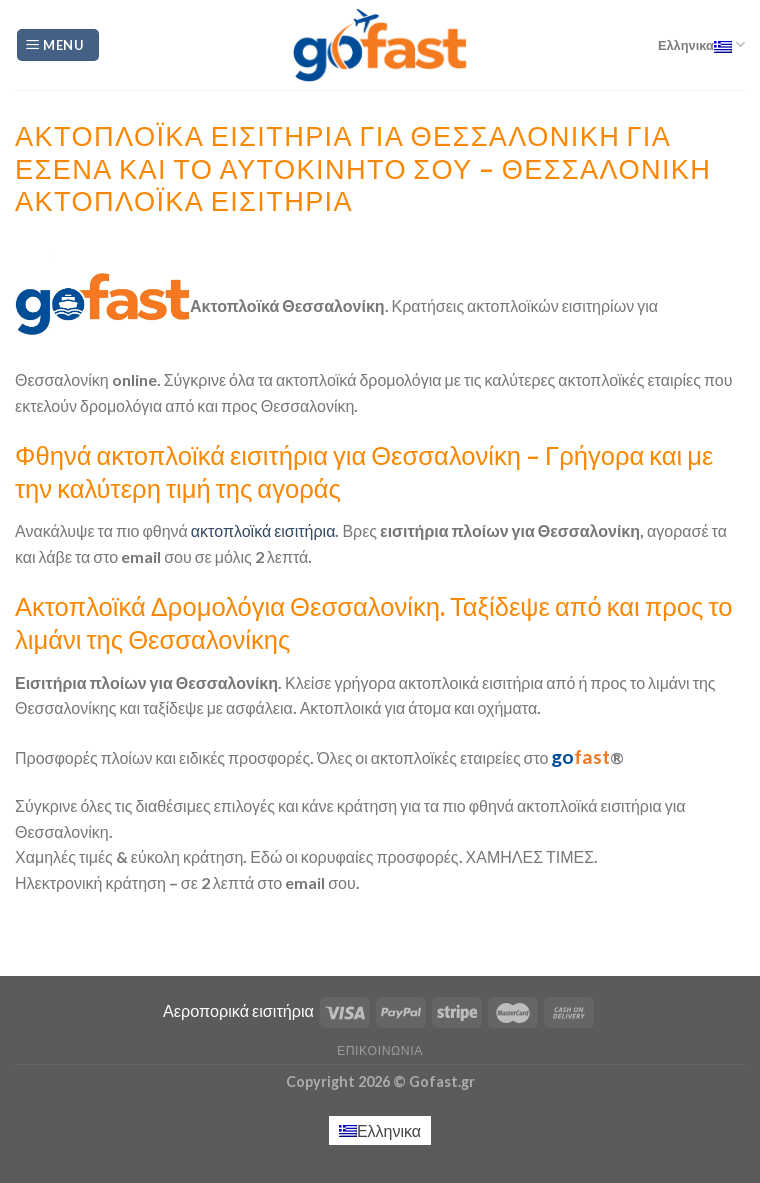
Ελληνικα (701, 44)
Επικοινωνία (380, 1050)
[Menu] (58, 45)
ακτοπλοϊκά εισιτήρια (262, 530)
